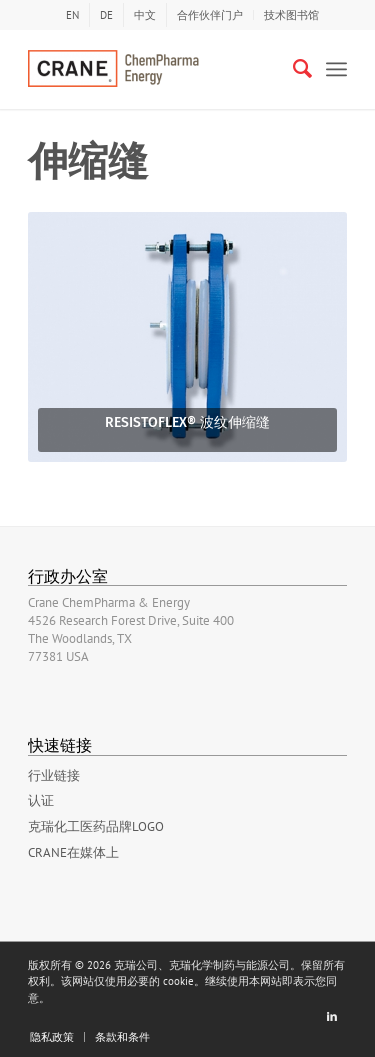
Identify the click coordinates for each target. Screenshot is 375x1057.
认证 (41, 800)
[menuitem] (72, 15)
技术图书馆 (291, 15)
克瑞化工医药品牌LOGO (96, 826)
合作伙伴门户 (210, 15)
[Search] (292, 69)
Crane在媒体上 (73, 852)
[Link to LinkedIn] (332, 1016)
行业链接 (54, 775)
